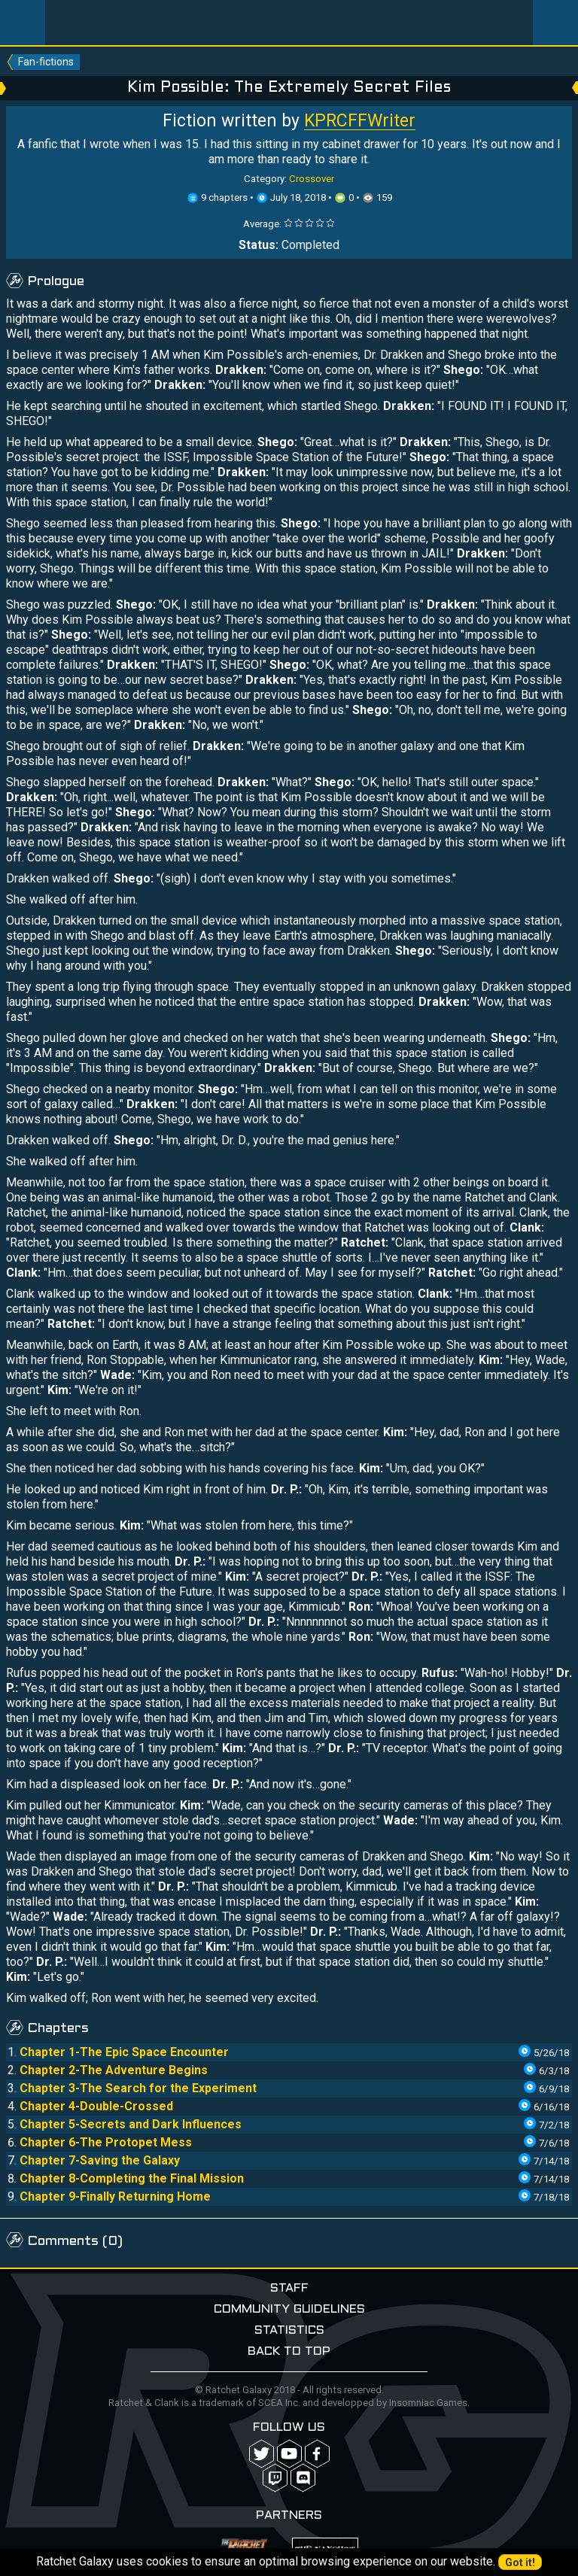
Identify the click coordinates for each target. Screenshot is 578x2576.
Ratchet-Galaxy (289, 22)
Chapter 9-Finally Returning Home (115, 2196)
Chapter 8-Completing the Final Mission (132, 2178)
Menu (22, 22)
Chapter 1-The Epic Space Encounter (124, 2052)
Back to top (289, 2351)
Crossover (311, 178)
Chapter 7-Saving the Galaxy (100, 2160)
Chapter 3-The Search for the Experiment (138, 2088)
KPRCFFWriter (359, 121)
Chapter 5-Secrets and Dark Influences (131, 2124)
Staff (289, 2288)
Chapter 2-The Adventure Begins (114, 2070)
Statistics (289, 2330)
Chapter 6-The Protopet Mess (106, 2142)
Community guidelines (289, 2309)
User (555, 22)
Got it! (520, 2562)
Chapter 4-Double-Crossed (96, 2106)
